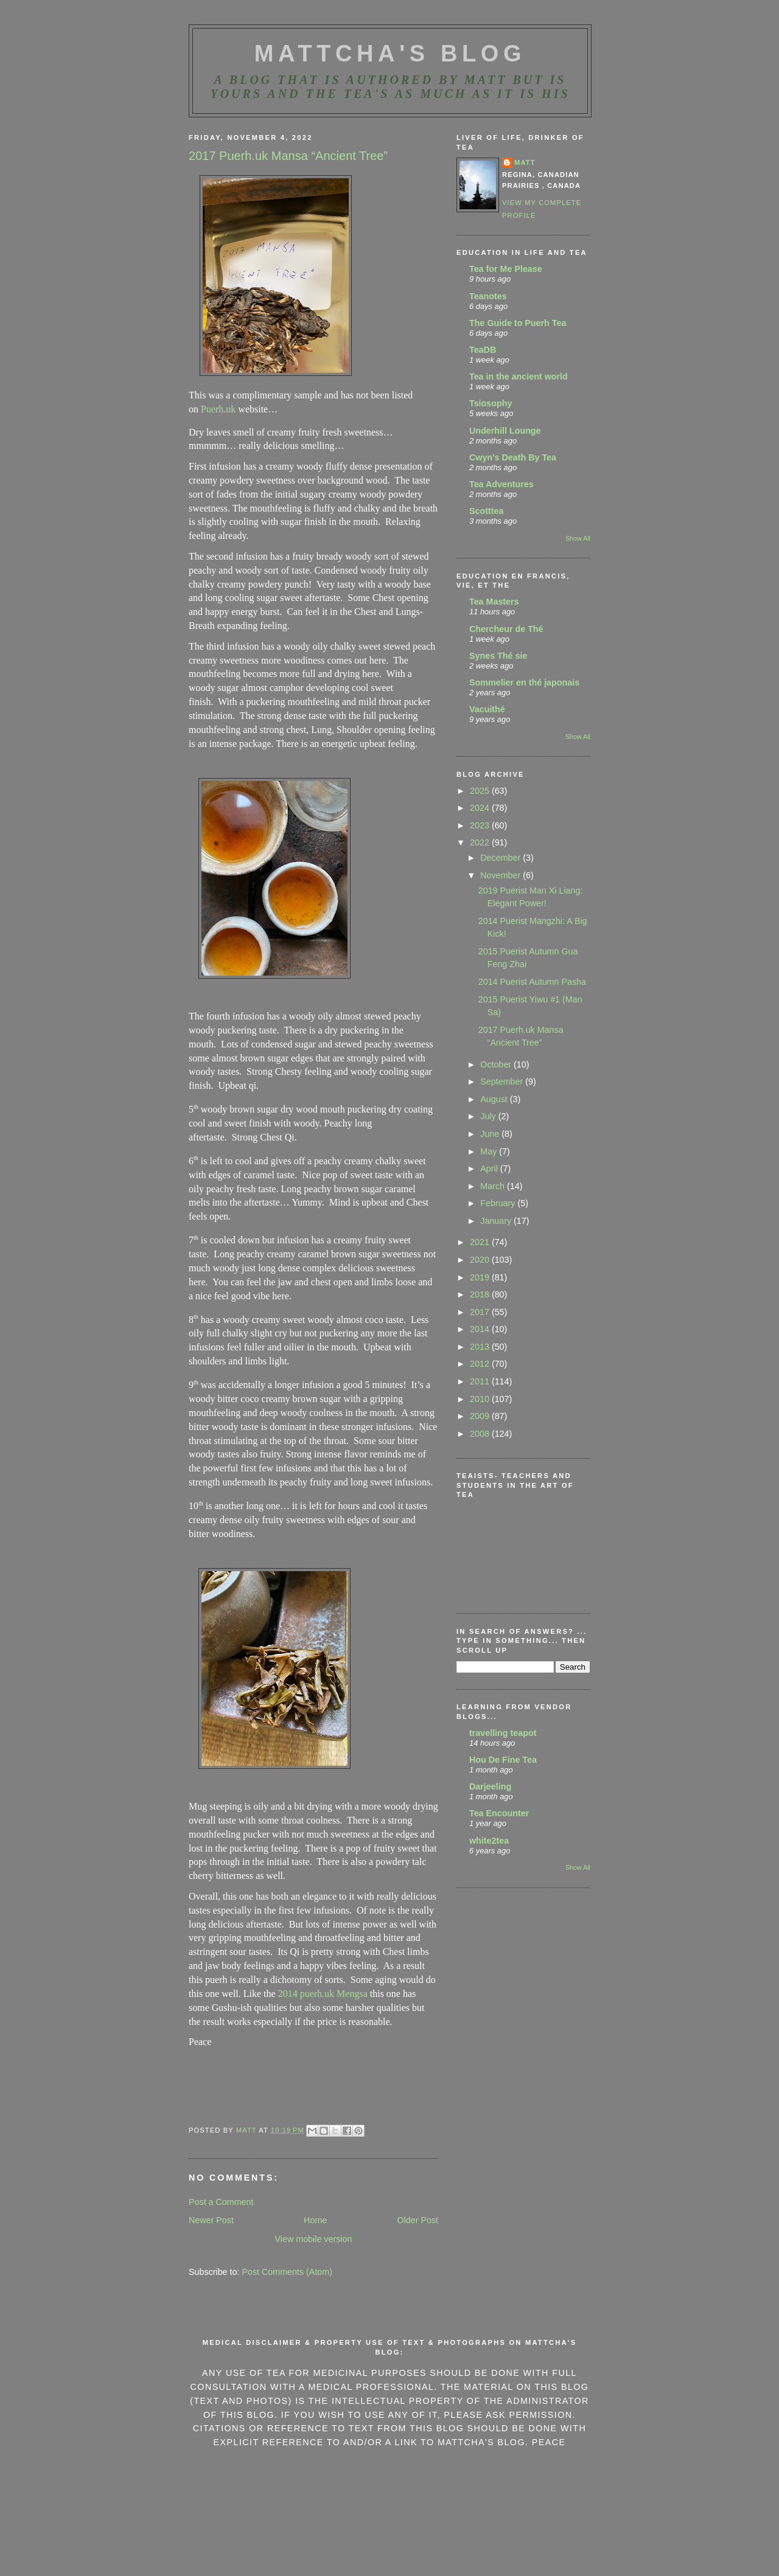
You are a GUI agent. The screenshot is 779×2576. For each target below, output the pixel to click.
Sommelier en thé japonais (524, 682)
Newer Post (211, 2220)
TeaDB (482, 350)
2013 (481, 1347)
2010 (481, 1399)
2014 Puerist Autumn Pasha (532, 982)
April (490, 1168)
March (493, 1186)
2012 (481, 1364)
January (497, 1221)
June (490, 1134)
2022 (481, 842)
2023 (481, 825)
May (489, 1151)
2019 (481, 1277)
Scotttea (486, 511)
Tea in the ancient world (518, 376)
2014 (481, 1329)
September (502, 1081)
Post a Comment (221, 2202)
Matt (525, 162)
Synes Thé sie (498, 656)
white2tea (489, 1840)
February (498, 1203)
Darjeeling (490, 1786)
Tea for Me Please (505, 269)
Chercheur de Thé (506, 629)
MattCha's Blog (390, 53)
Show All (577, 538)
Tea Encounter (499, 1813)
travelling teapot (502, 1733)
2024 (481, 808)
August (494, 1099)
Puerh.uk (218, 409)
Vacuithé (487, 709)
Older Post (417, 2220)
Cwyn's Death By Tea (512, 457)
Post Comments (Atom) (287, 2272)
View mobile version (313, 2239)
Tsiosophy (490, 403)
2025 (481, 791)
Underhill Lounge (505, 431)
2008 (481, 1434)
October (497, 1064)
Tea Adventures (501, 484)
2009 (481, 1416)
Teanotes (488, 296)
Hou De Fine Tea (503, 1760)
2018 (481, 1294)
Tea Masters (494, 601)
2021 (481, 1242)
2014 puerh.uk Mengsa (323, 1993)
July (489, 1116)
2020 (481, 1260)
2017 (481, 1312)
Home (315, 2220)
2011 (481, 1381)
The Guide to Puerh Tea (517, 323)
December (501, 858)
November (501, 875)
